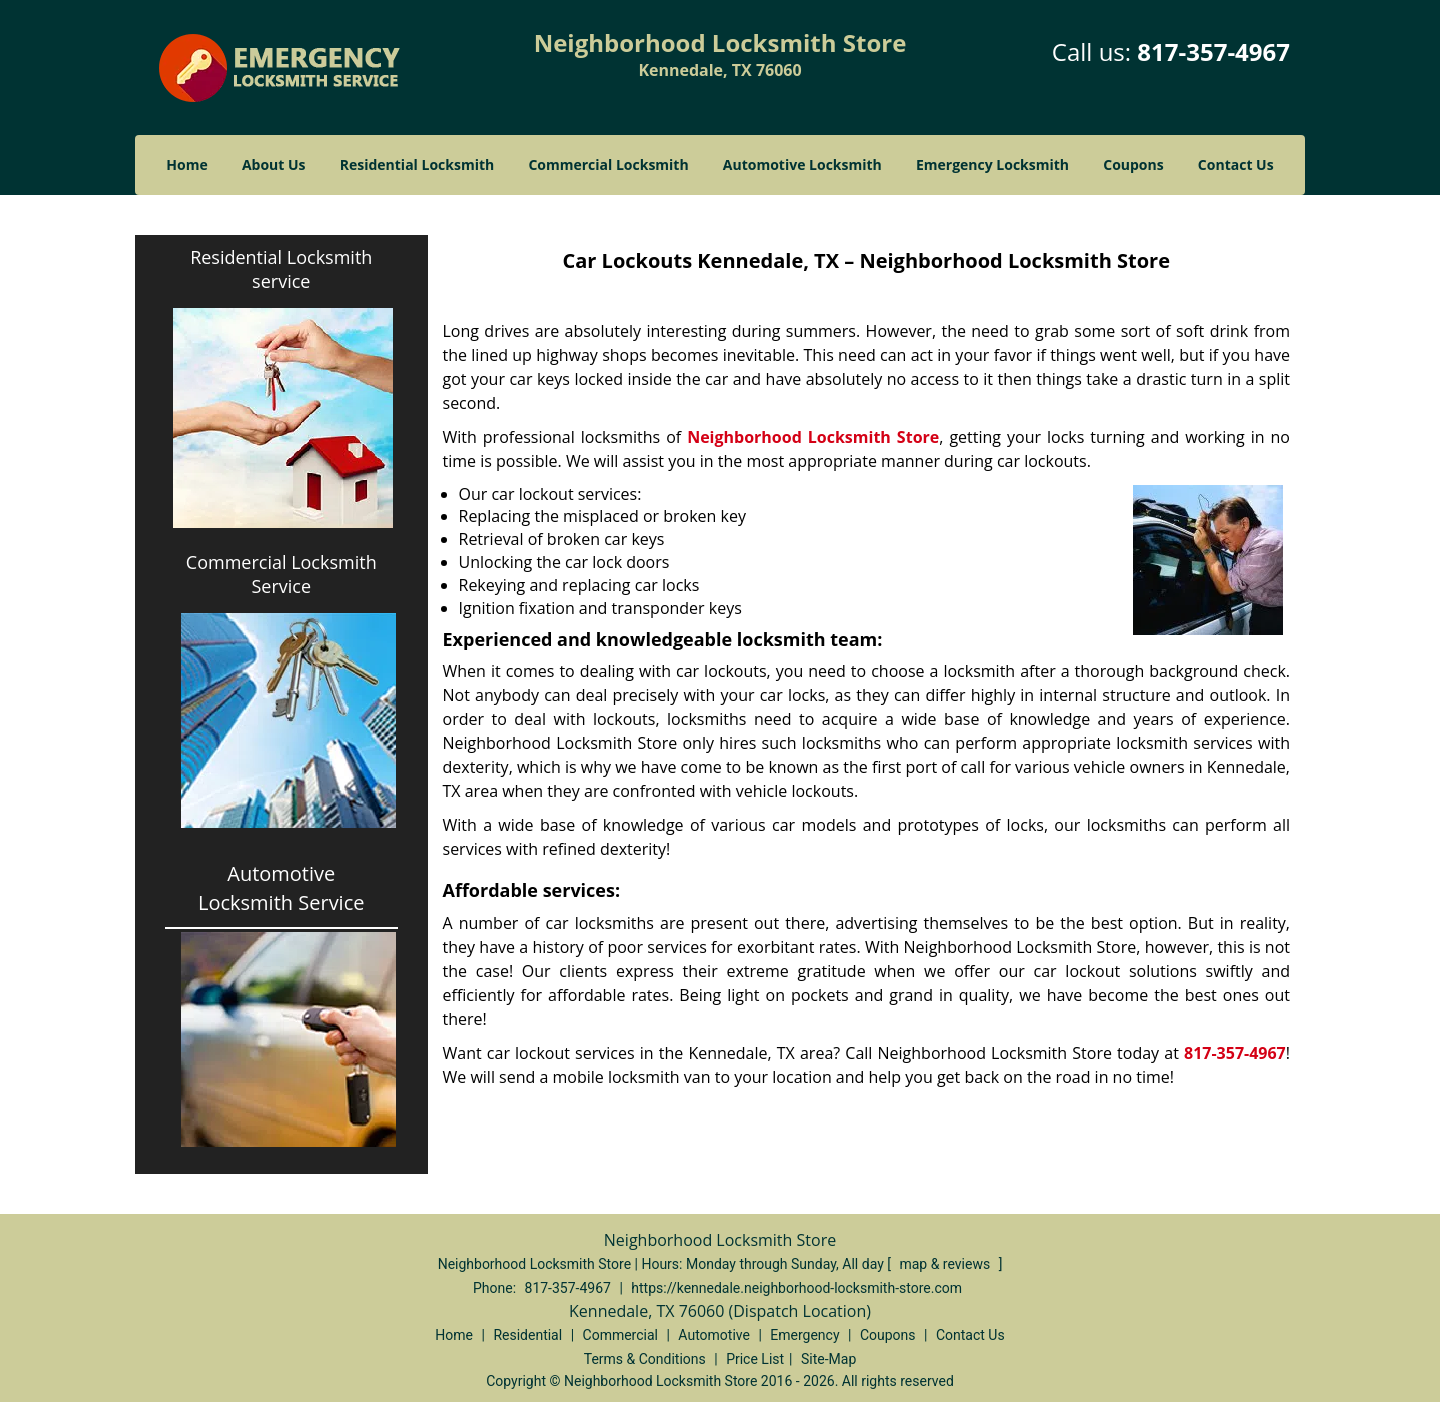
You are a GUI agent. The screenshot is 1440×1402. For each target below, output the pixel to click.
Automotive (714, 1335)
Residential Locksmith (417, 164)
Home (186, 164)
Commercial (620, 1335)
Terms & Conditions (645, 1359)
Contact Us (1236, 164)
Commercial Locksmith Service (281, 574)
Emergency (804, 1335)
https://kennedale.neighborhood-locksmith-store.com (796, 1288)
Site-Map (828, 1359)
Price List (755, 1359)
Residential (527, 1335)
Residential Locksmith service (281, 269)
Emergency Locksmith (992, 164)
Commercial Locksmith (608, 164)
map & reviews (946, 1264)
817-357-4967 (1213, 51)
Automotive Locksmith (802, 164)
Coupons (1133, 164)
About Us (274, 164)
